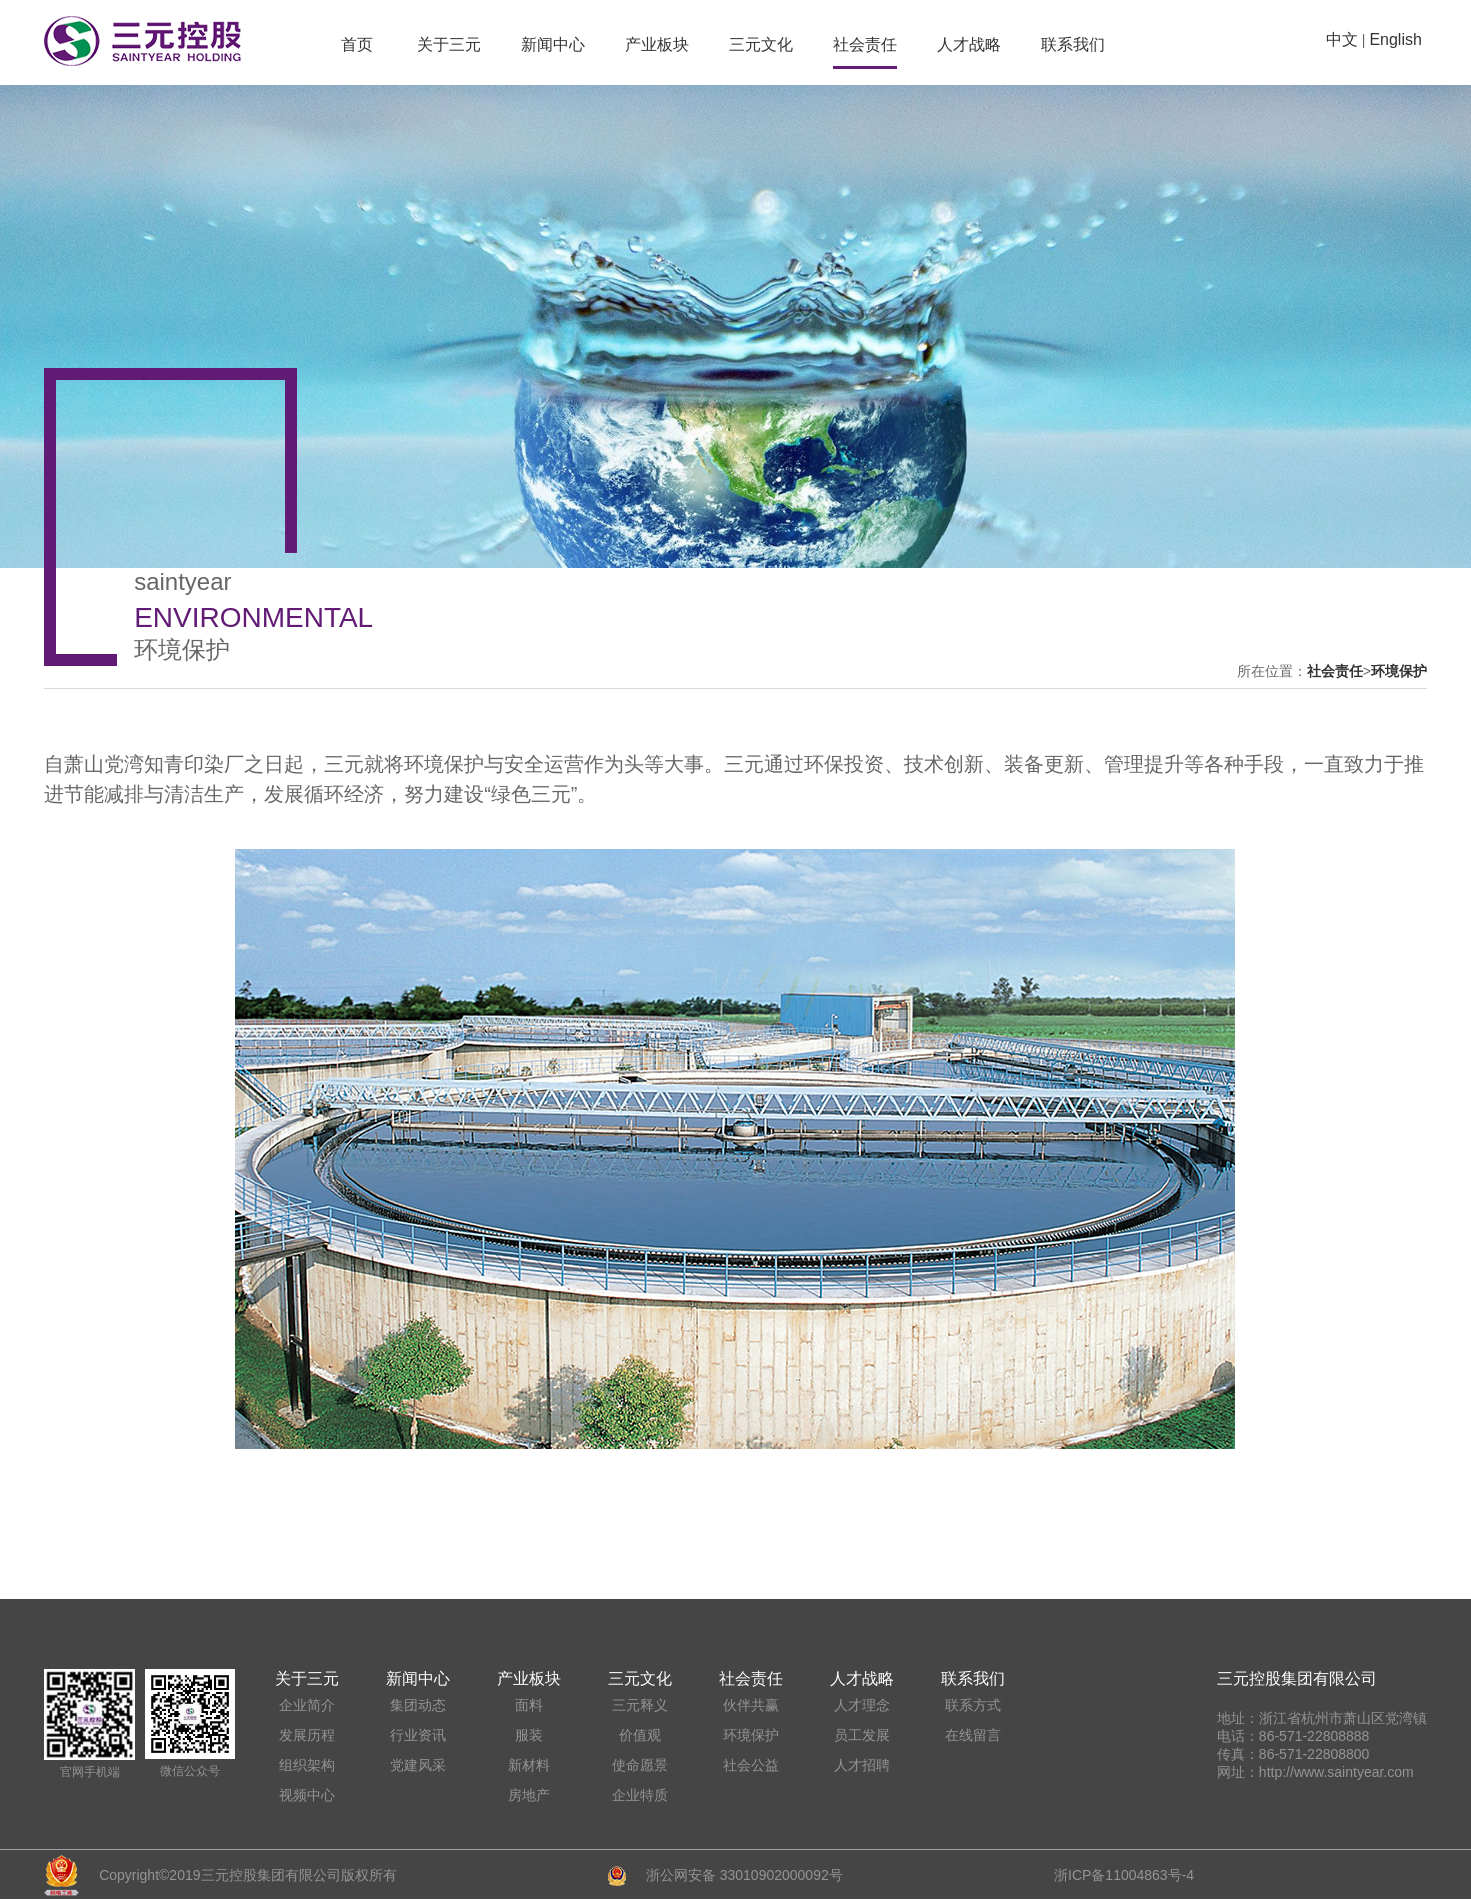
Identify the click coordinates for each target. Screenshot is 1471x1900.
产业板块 (657, 44)
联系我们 (1073, 44)
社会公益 (751, 1765)
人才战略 (969, 44)
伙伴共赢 (751, 1705)
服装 (529, 1735)
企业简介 (307, 1705)
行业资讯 (418, 1735)
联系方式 (973, 1705)
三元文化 (761, 44)
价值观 (640, 1735)
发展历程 (307, 1735)
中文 (1342, 39)
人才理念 (862, 1705)
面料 (529, 1705)
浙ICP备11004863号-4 (1124, 1875)
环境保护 (1399, 671)
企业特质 (640, 1795)
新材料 (529, 1765)
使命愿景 (640, 1765)
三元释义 (640, 1705)
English (1395, 39)
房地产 (529, 1795)
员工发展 (862, 1735)
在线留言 (973, 1735)
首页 (357, 44)
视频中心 (307, 1795)
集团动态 (418, 1705)
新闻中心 (553, 44)
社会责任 (865, 44)
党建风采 (418, 1765)
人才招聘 (862, 1765)
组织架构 (307, 1765)
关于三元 (449, 44)
